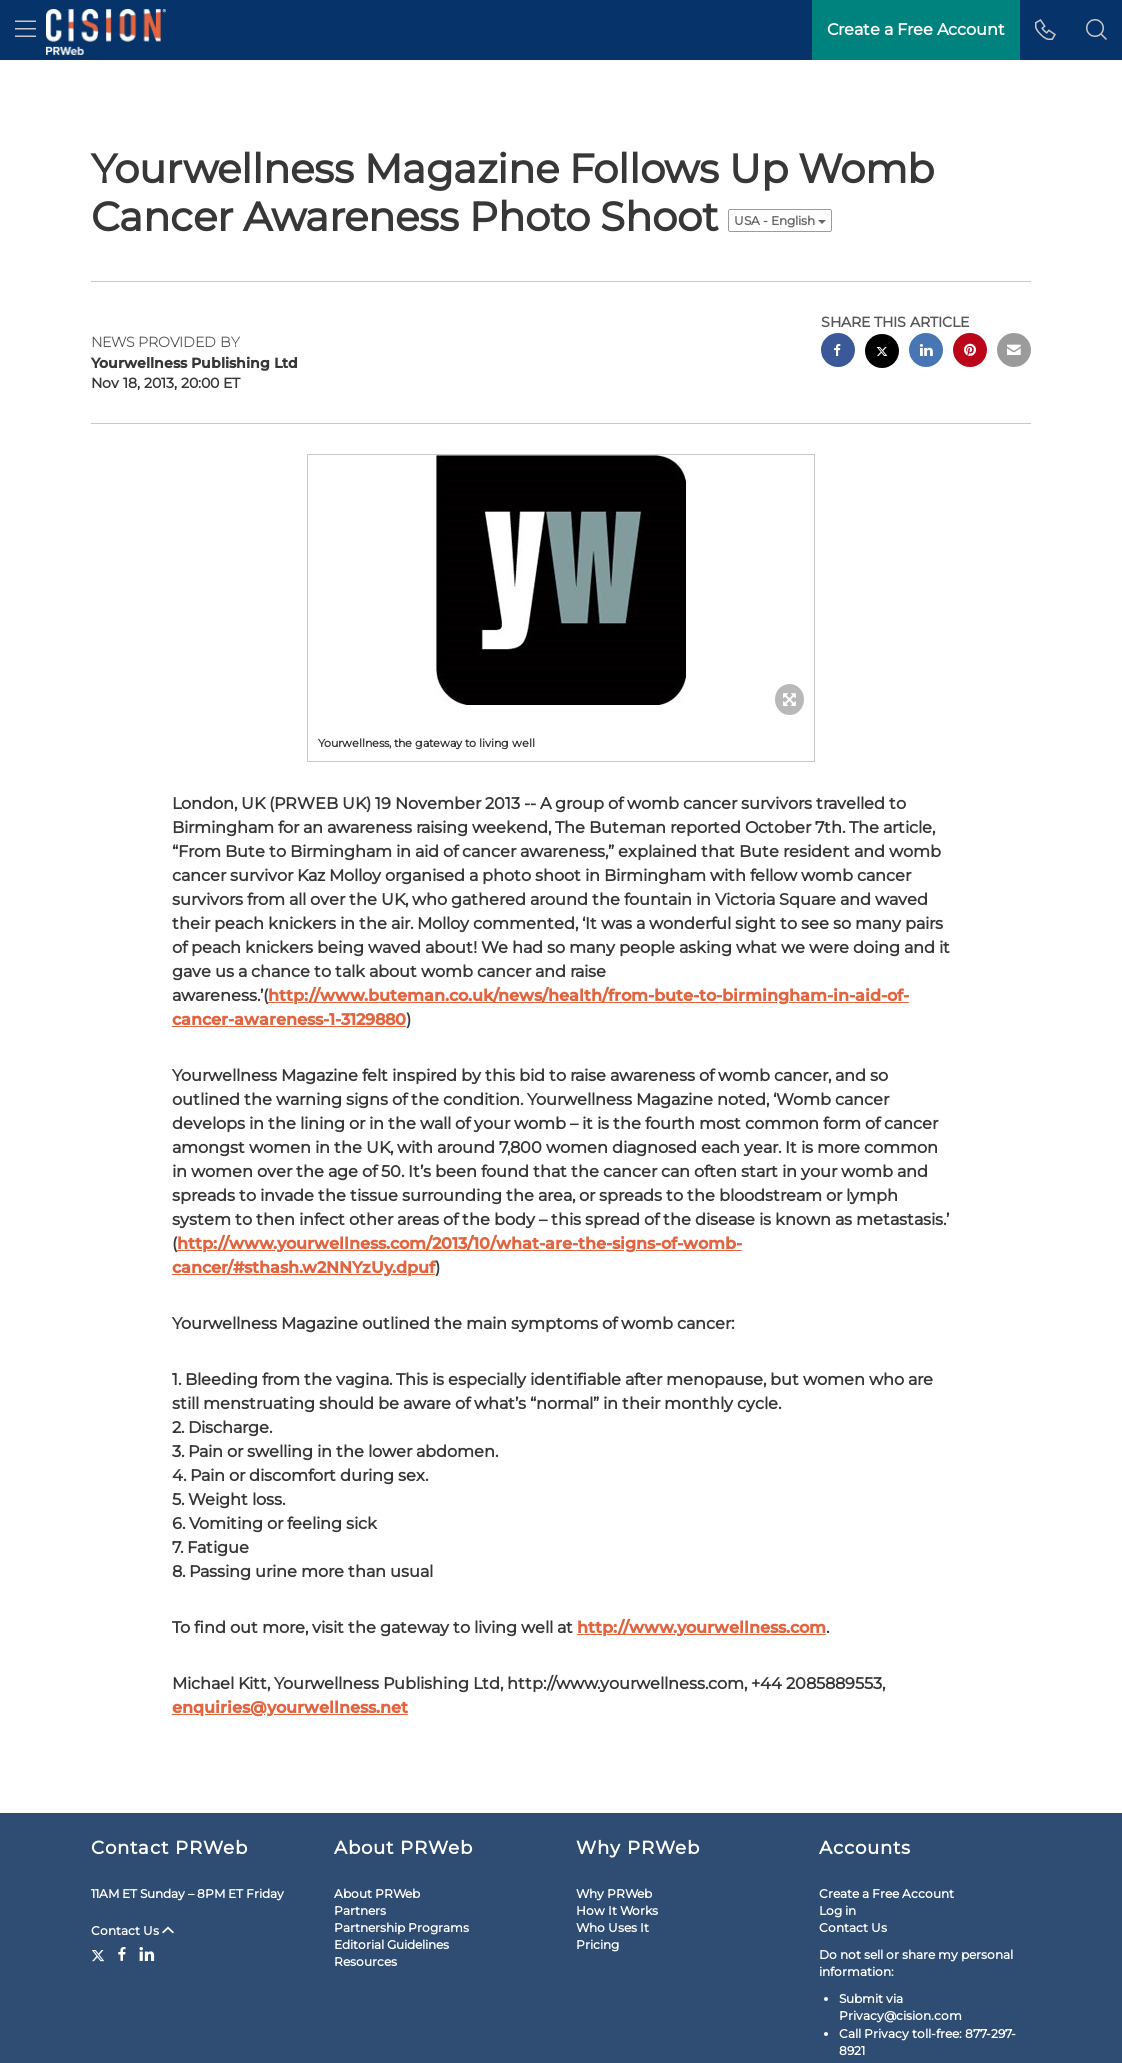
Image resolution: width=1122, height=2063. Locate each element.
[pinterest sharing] (970, 352)
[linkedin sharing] (926, 352)
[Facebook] (122, 1954)
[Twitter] (100, 1954)
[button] (1096, 30)
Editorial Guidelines (391, 1944)
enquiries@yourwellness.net (290, 1707)
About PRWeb (377, 1893)
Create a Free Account (886, 1893)
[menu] (25, 30)
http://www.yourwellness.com (701, 1627)
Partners (360, 1910)
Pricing (597, 1944)
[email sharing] (1014, 352)
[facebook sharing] (838, 352)
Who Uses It (612, 1927)
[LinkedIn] (147, 1954)
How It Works (617, 1910)
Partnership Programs (401, 1927)
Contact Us (132, 1930)
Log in (837, 1910)
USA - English (780, 220)
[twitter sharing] (882, 353)
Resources (365, 1961)
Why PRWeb (614, 1893)
